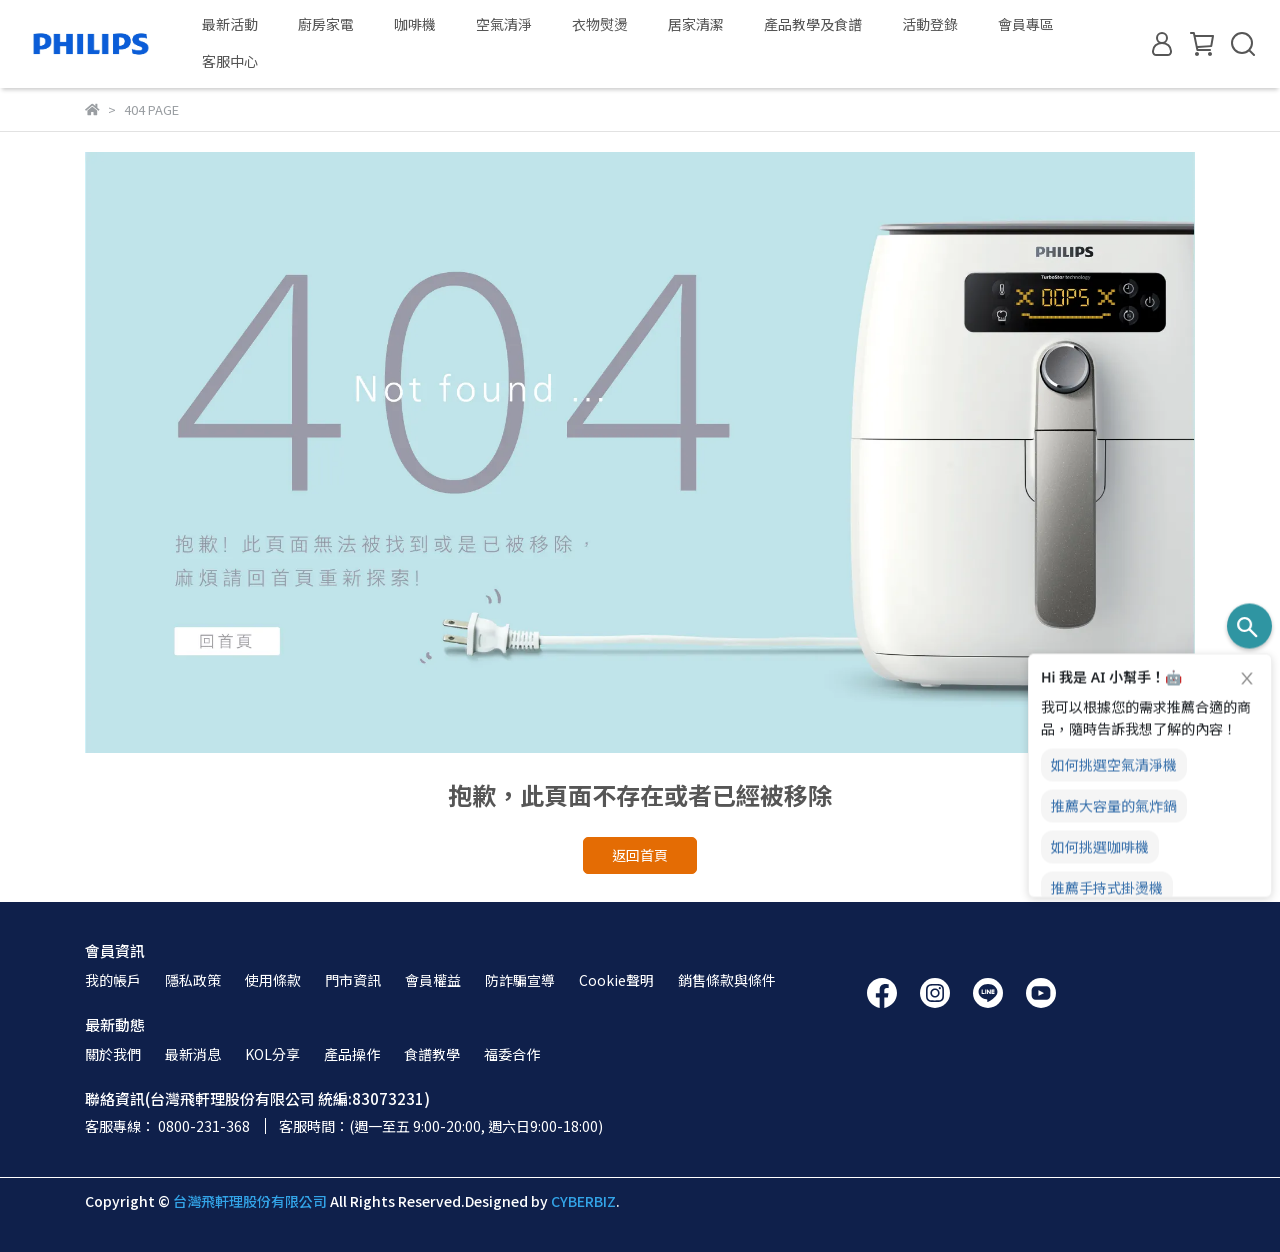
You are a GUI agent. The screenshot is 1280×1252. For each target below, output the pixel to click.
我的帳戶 (113, 980)
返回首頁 (640, 855)
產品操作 (352, 1054)
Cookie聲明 (616, 980)
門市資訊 (353, 980)
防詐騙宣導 (520, 980)
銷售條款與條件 (727, 980)
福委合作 (512, 1054)
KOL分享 (272, 1054)
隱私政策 (193, 980)
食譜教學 (432, 1054)
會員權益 (433, 980)
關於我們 (113, 1054)
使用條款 (273, 980)
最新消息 (193, 1054)
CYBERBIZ (583, 1201)
